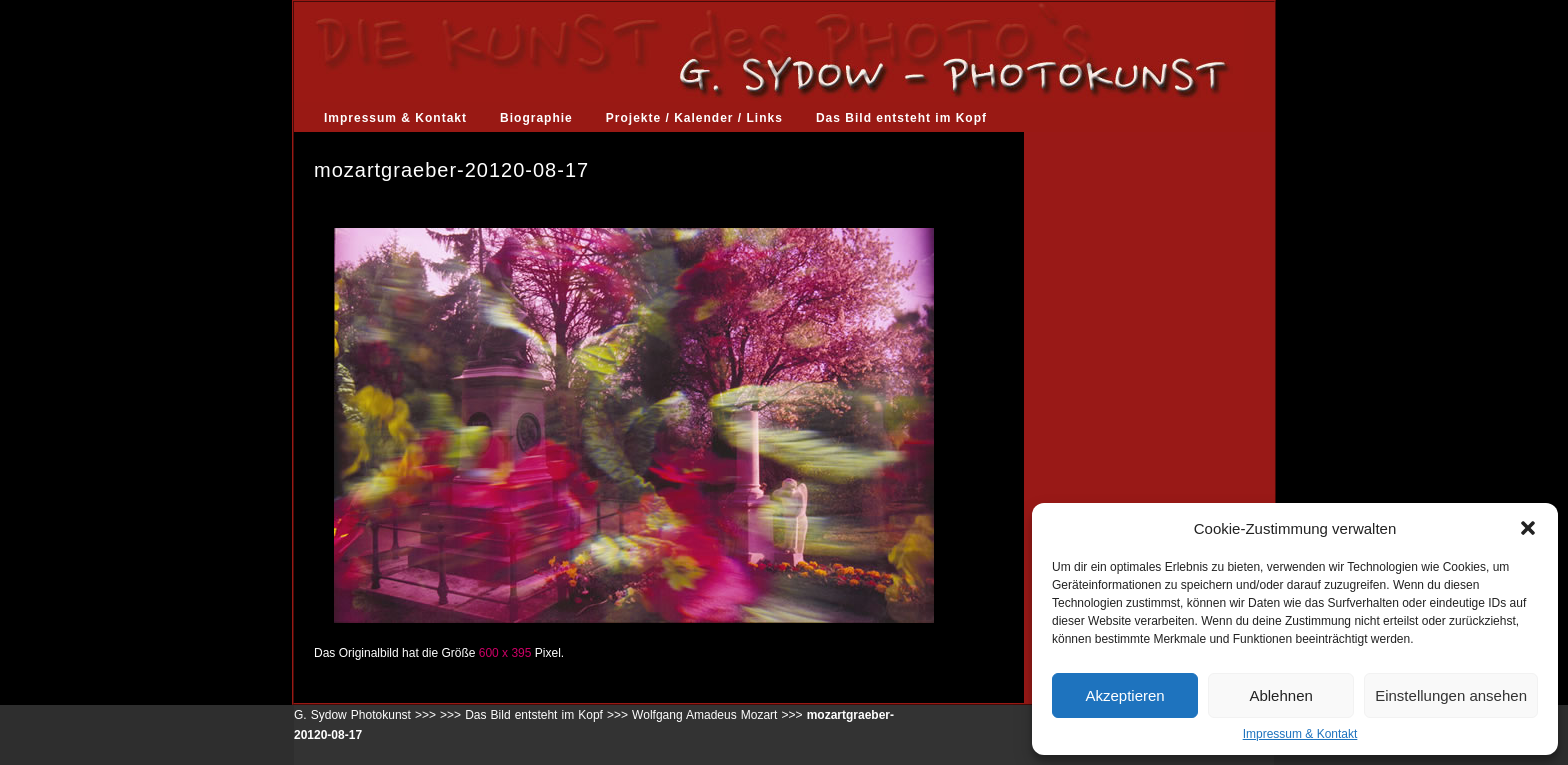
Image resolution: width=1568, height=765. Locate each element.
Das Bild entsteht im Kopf (901, 118)
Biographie (536, 118)
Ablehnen (1280, 695)
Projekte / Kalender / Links (694, 118)
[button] (1528, 528)
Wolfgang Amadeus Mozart (704, 715)
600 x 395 (505, 653)
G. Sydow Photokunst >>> (365, 715)
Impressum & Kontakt (1300, 734)
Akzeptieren (1124, 695)
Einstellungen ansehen (1451, 695)
